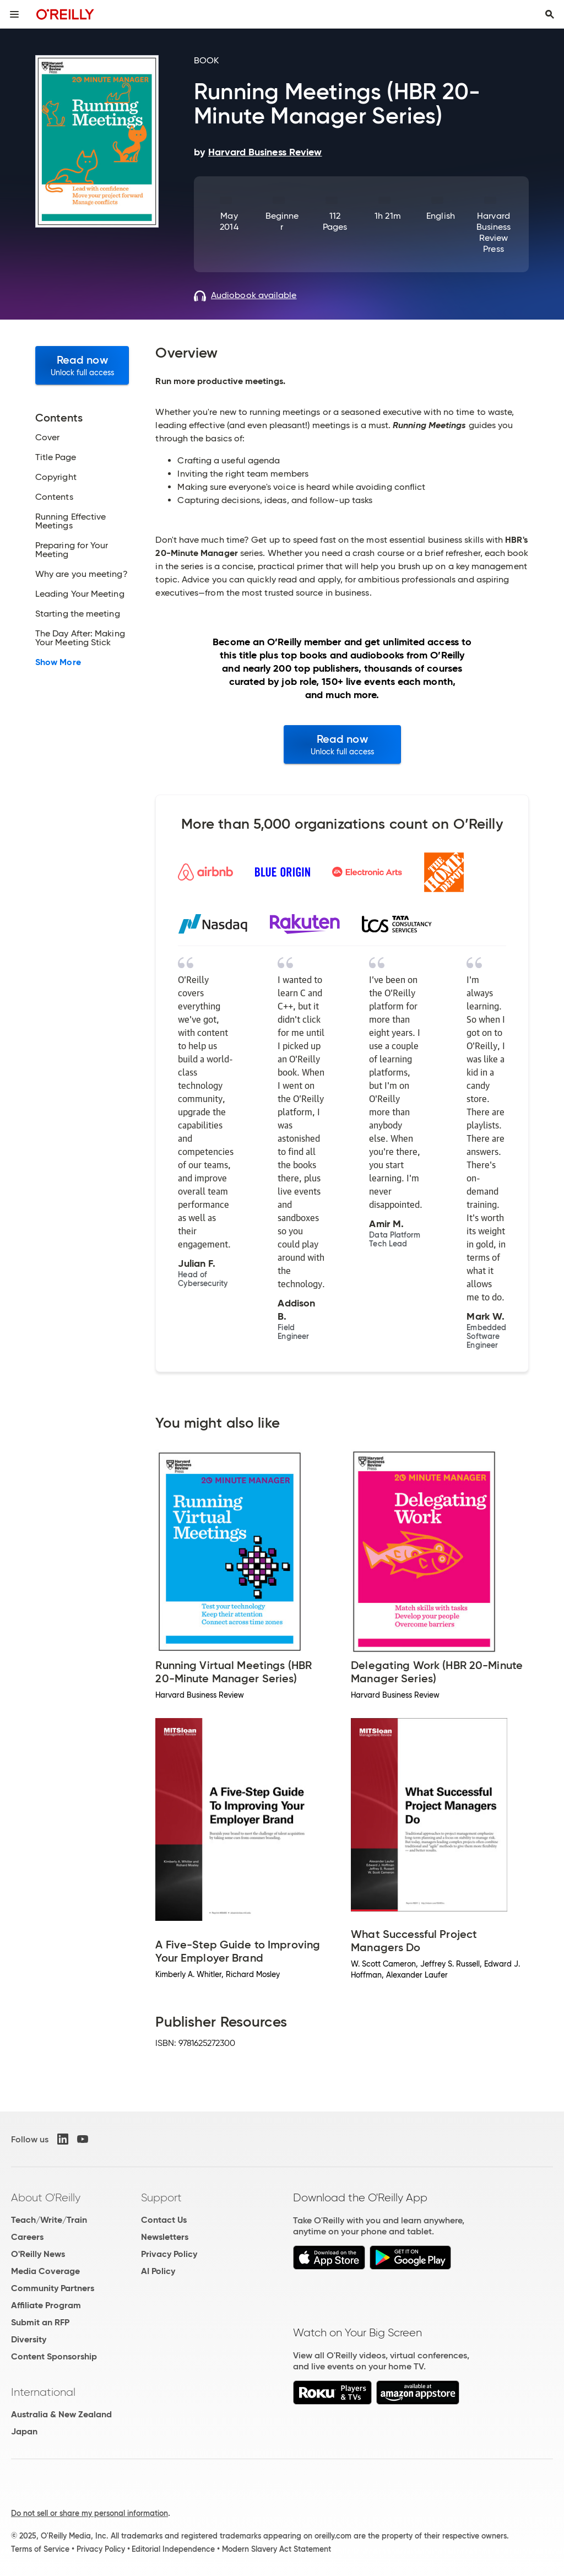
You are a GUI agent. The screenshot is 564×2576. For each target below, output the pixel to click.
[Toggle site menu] (14, 14)
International (43, 2392)
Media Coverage (45, 2271)
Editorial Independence (173, 2549)
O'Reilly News (38, 2254)
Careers (27, 2237)
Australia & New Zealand (61, 2414)
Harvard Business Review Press (493, 232)
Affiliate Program (46, 2305)
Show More (58, 662)
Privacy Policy (169, 2254)
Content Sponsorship (54, 2356)
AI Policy (158, 2271)
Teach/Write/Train (49, 2220)
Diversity (28, 2339)
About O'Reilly (45, 2197)
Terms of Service (40, 2549)
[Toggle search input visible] (549, 14)
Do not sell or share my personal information (89, 2513)
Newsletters (164, 2237)
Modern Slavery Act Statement (276, 2549)
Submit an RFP (40, 2322)
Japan (24, 2431)
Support (161, 2197)
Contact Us (164, 2220)
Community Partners (52, 2288)
